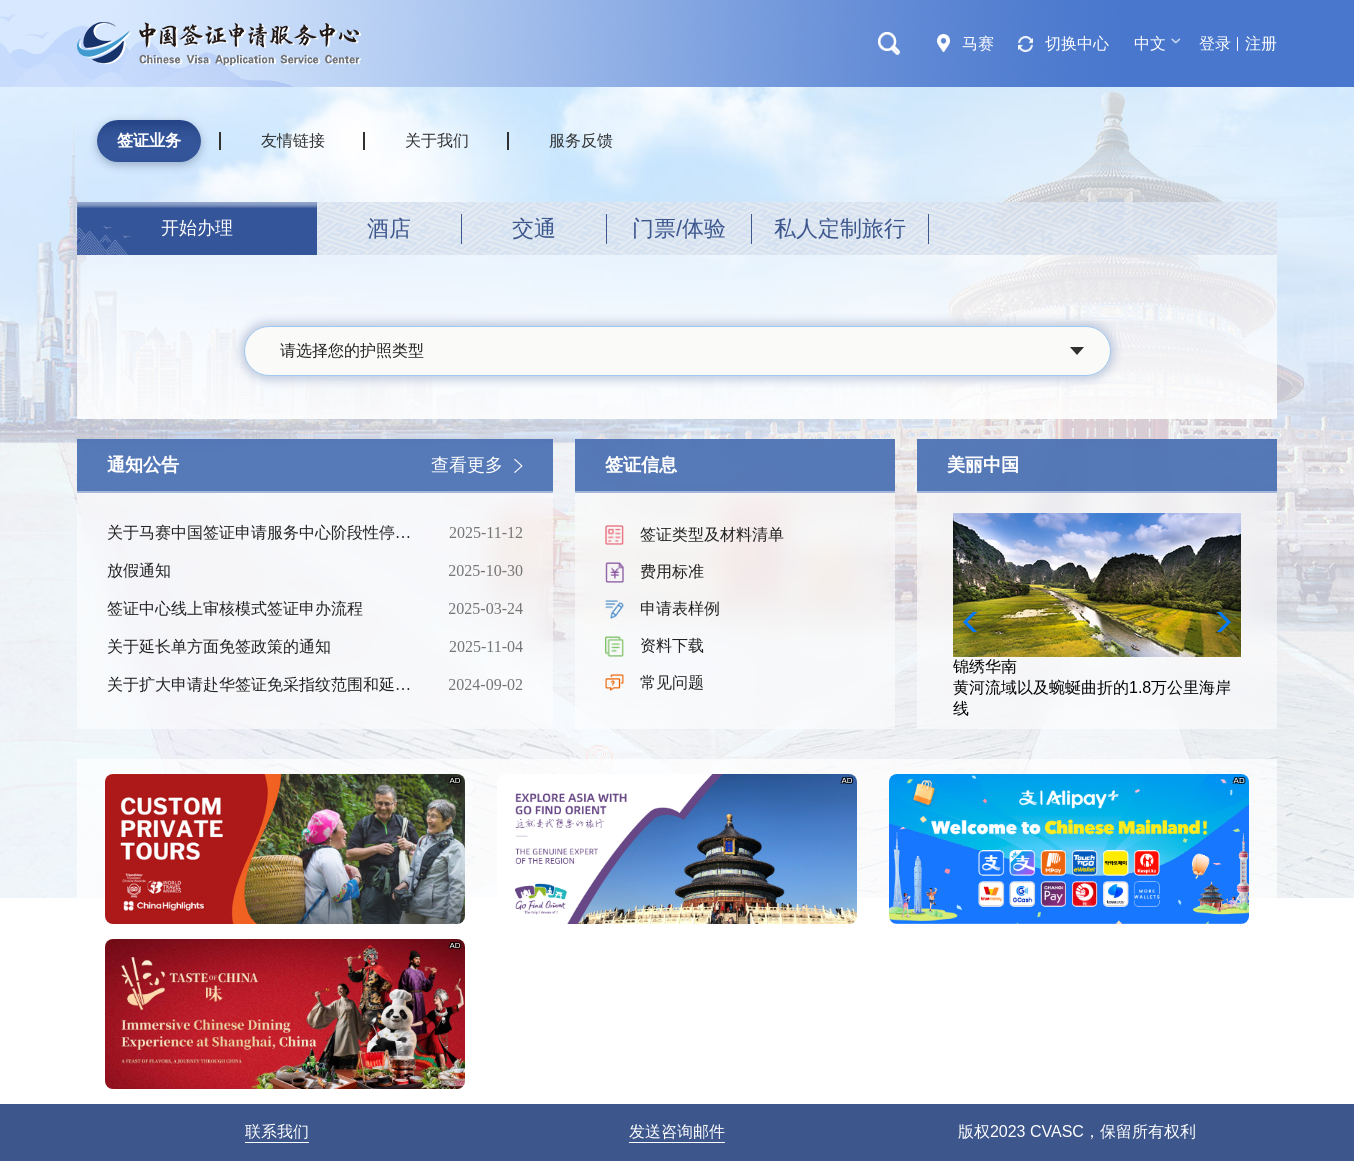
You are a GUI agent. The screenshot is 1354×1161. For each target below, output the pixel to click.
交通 (534, 228)
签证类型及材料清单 (712, 534)
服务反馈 (581, 140)
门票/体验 (679, 228)
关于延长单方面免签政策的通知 (262, 647)
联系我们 (277, 1131)
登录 (1215, 43)
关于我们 (437, 140)
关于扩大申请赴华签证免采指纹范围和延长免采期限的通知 (262, 685)
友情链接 (293, 140)
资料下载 (672, 645)
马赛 (978, 43)
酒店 (389, 228)
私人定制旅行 (840, 228)
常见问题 (672, 682)
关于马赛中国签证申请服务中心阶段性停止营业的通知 (262, 533)
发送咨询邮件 (677, 1131)
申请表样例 (680, 608)
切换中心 (1077, 43)
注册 (1261, 43)
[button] (1217, 622)
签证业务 (149, 140)
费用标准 (672, 571)
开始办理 (197, 228)
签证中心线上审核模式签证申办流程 (262, 609)
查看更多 (467, 465)
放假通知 (262, 571)
